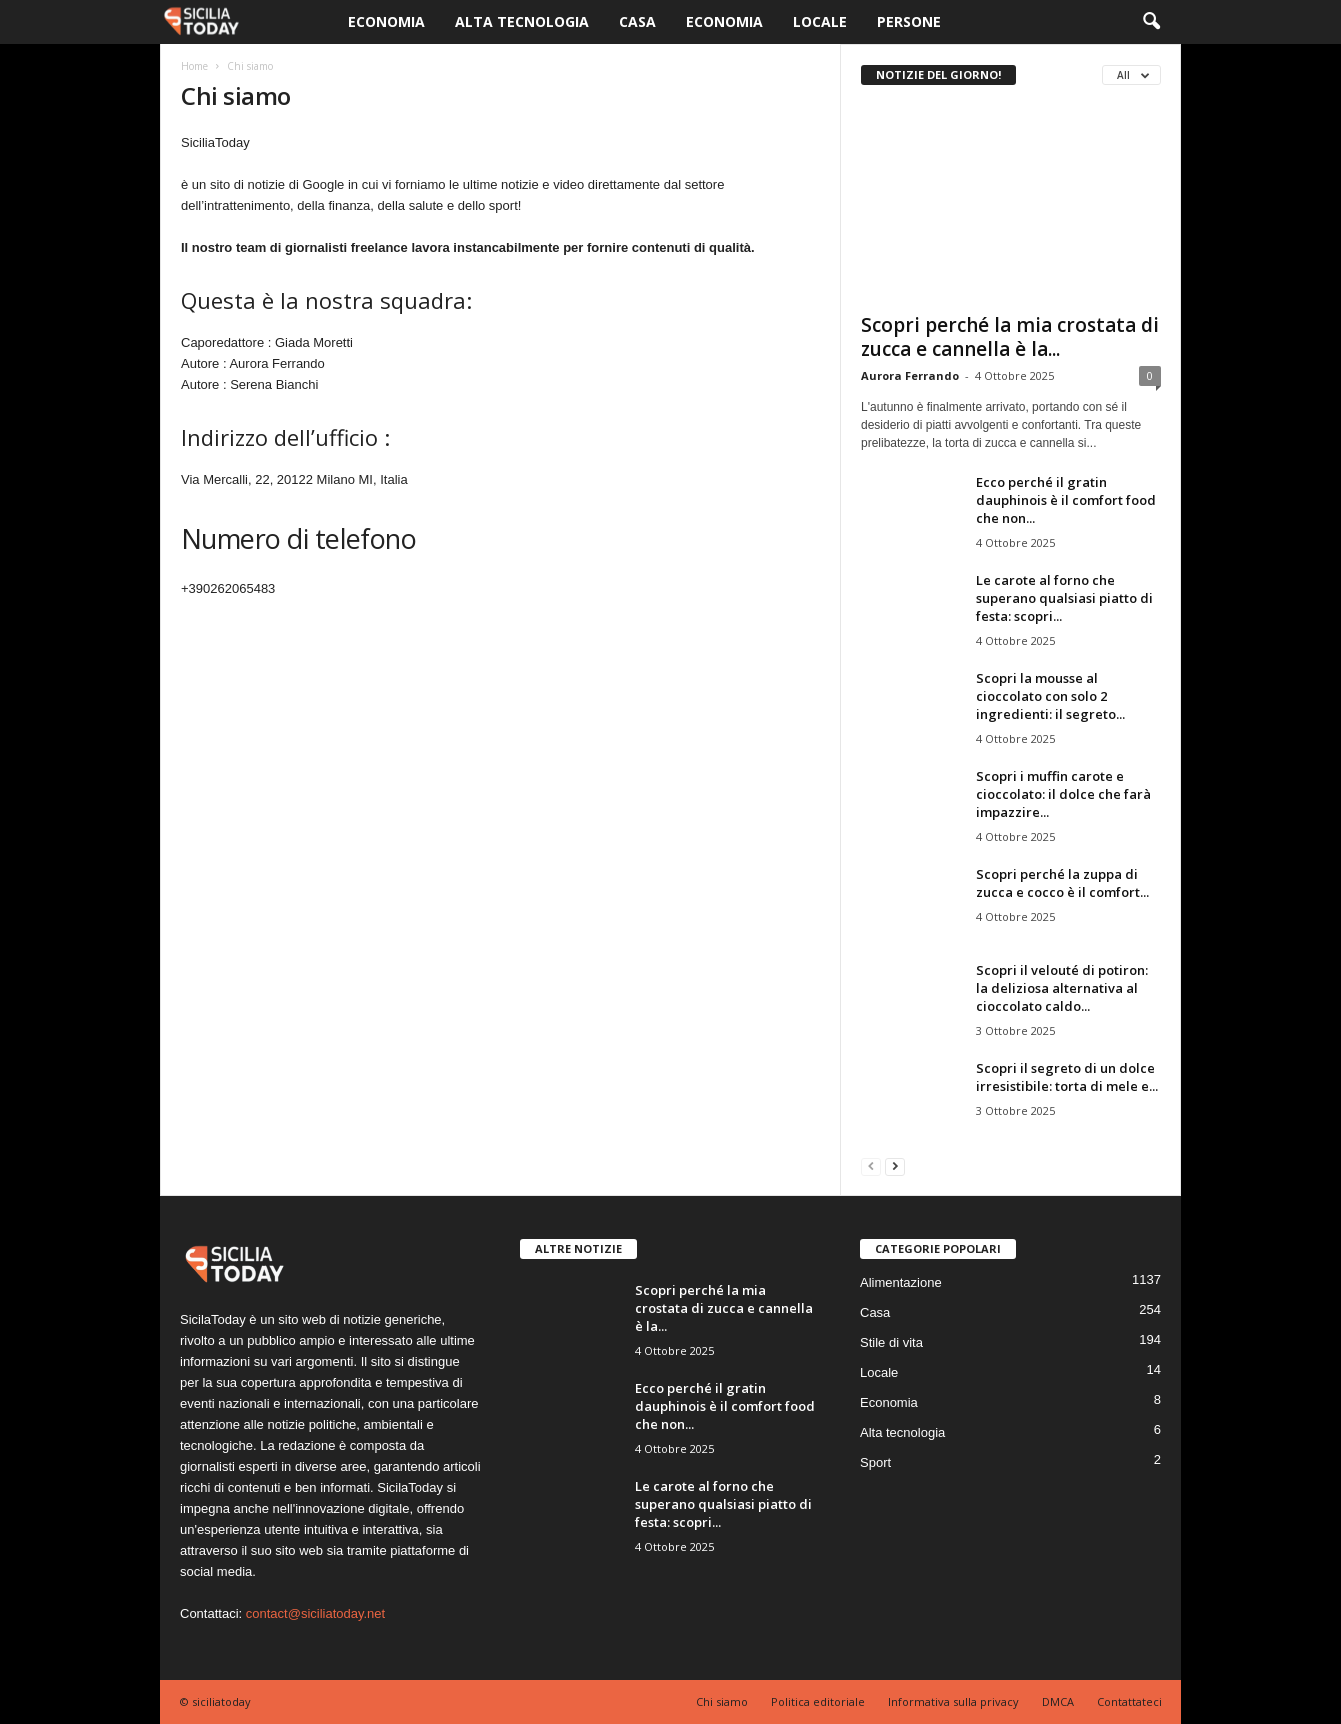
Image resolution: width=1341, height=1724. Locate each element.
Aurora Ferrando (910, 375)
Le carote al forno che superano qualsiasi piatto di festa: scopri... (1064, 598)
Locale (820, 21)
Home (194, 66)
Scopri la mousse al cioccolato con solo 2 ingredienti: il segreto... (1050, 696)
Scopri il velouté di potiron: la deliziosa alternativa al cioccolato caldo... (1062, 988)
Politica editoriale (818, 1701)
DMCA (1058, 1701)
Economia (386, 21)
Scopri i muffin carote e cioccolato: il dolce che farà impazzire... (1063, 794)
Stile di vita (891, 1342)
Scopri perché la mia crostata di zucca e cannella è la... (1010, 337)
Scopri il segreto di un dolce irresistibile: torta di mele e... (1067, 1077)
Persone (909, 21)
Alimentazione (901, 1282)
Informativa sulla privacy (953, 1701)
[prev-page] (871, 1165)
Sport (875, 1462)
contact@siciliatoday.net (315, 1613)
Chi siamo (722, 1701)
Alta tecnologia (522, 21)
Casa (637, 21)
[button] (1151, 22)
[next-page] (895, 1165)
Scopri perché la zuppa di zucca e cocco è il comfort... (1062, 883)
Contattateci (1129, 1701)
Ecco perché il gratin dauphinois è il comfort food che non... (1066, 500)
